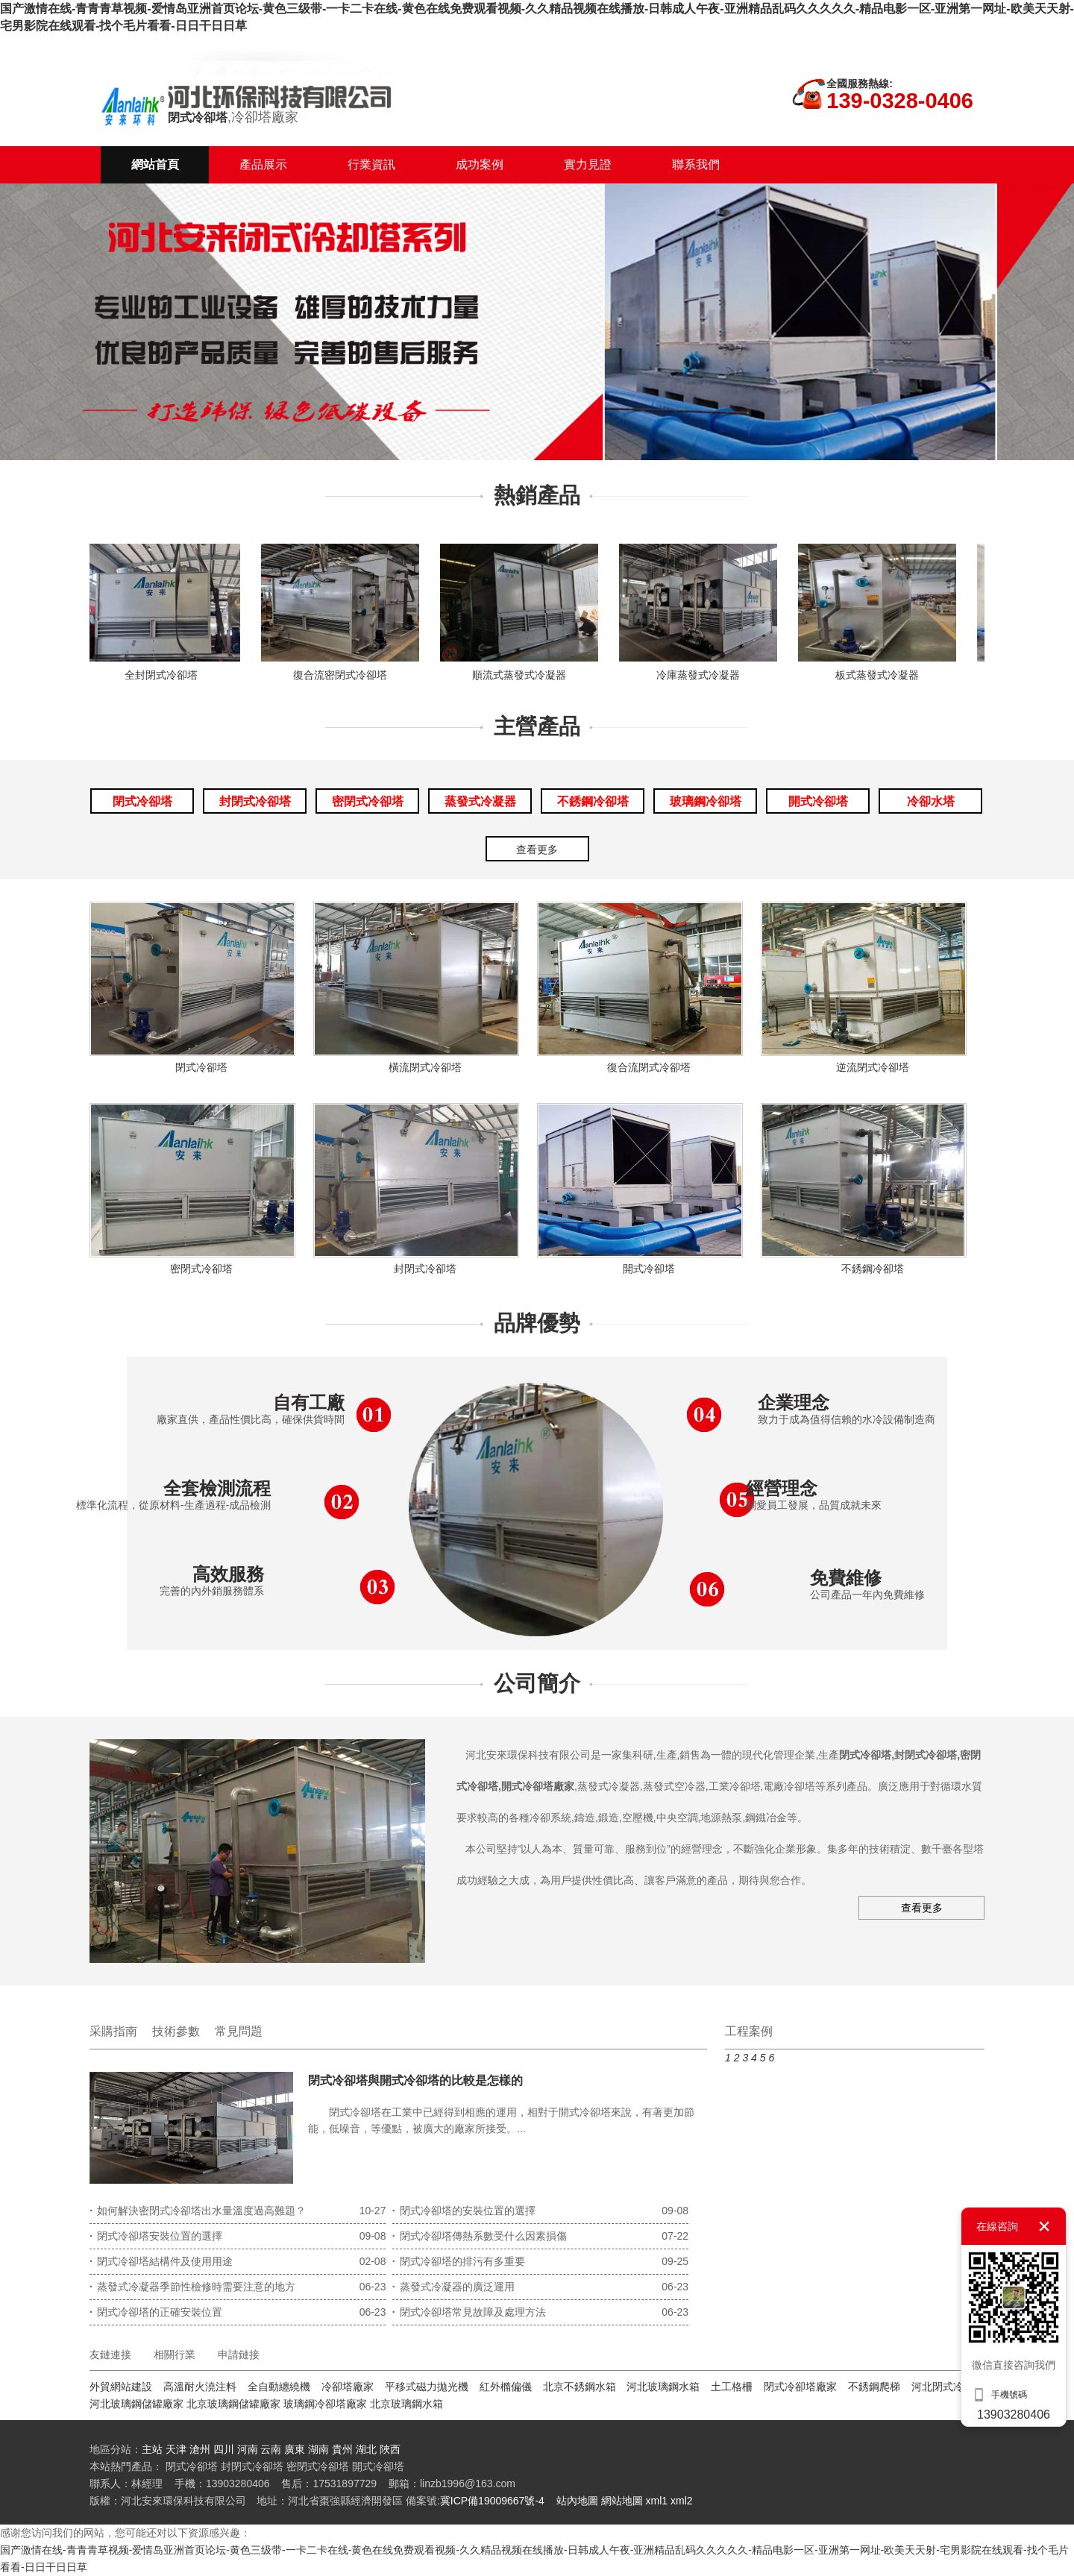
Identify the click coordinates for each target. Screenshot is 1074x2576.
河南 (247, 2449)
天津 (176, 2449)
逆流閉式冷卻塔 (872, 1067)
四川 (225, 2449)
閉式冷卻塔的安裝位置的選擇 (464, 2211)
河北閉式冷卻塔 (947, 2387)
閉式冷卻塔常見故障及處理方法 (469, 2312)
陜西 (390, 2449)
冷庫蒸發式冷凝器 (702, 675)
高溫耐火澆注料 (199, 2387)
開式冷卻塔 (818, 801)
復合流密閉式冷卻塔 (345, 675)
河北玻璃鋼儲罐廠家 (136, 2404)
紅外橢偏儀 (506, 2387)
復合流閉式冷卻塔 (649, 1067)
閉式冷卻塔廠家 (800, 2387)
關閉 (1044, 2226)
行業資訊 (371, 164)
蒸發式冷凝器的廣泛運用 (453, 2287)
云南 (270, 2449)
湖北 (366, 2449)
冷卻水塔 (931, 801)
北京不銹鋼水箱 (579, 2387)
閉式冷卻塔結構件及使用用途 (161, 2261)
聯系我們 (696, 164)
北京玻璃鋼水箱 (406, 2404)
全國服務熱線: (859, 83)
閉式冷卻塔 (142, 801)
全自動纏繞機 (279, 2387)
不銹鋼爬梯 (874, 2387)
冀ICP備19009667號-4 (492, 2501)
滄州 (199, 2449)
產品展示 (263, 164)
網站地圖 (622, 2501)
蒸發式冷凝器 (480, 801)
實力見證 (588, 164)
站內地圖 (577, 2501)
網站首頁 (155, 164)
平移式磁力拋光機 (426, 2387)
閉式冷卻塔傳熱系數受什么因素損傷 (479, 2236)
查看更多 (537, 849)
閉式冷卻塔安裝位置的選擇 (156, 2236)
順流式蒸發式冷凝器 (524, 675)
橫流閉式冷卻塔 (425, 1067)
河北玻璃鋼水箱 (663, 2387)
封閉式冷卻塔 (255, 801)
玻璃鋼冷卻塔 (705, 801)
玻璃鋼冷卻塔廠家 (325, 2404)
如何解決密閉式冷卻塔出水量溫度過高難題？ (198, 2211)
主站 (152, 2449)
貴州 (342, 2449)
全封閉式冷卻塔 (165, 675)
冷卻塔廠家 (347, 2387)
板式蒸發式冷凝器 (881, 675)
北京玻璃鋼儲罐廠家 (233, 2404)
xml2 (682, 2501)
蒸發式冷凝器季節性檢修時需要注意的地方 (192, 2287)
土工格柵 (732, 2387)
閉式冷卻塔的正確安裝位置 (156, 2312)
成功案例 (479, 164)
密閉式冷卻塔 (367, 801)
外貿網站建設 (121, 2387)
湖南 (318, 2449)
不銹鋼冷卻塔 (593, 801)
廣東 (294, 2449)
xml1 (657, 2501)
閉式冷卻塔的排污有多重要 (458, 2261)
